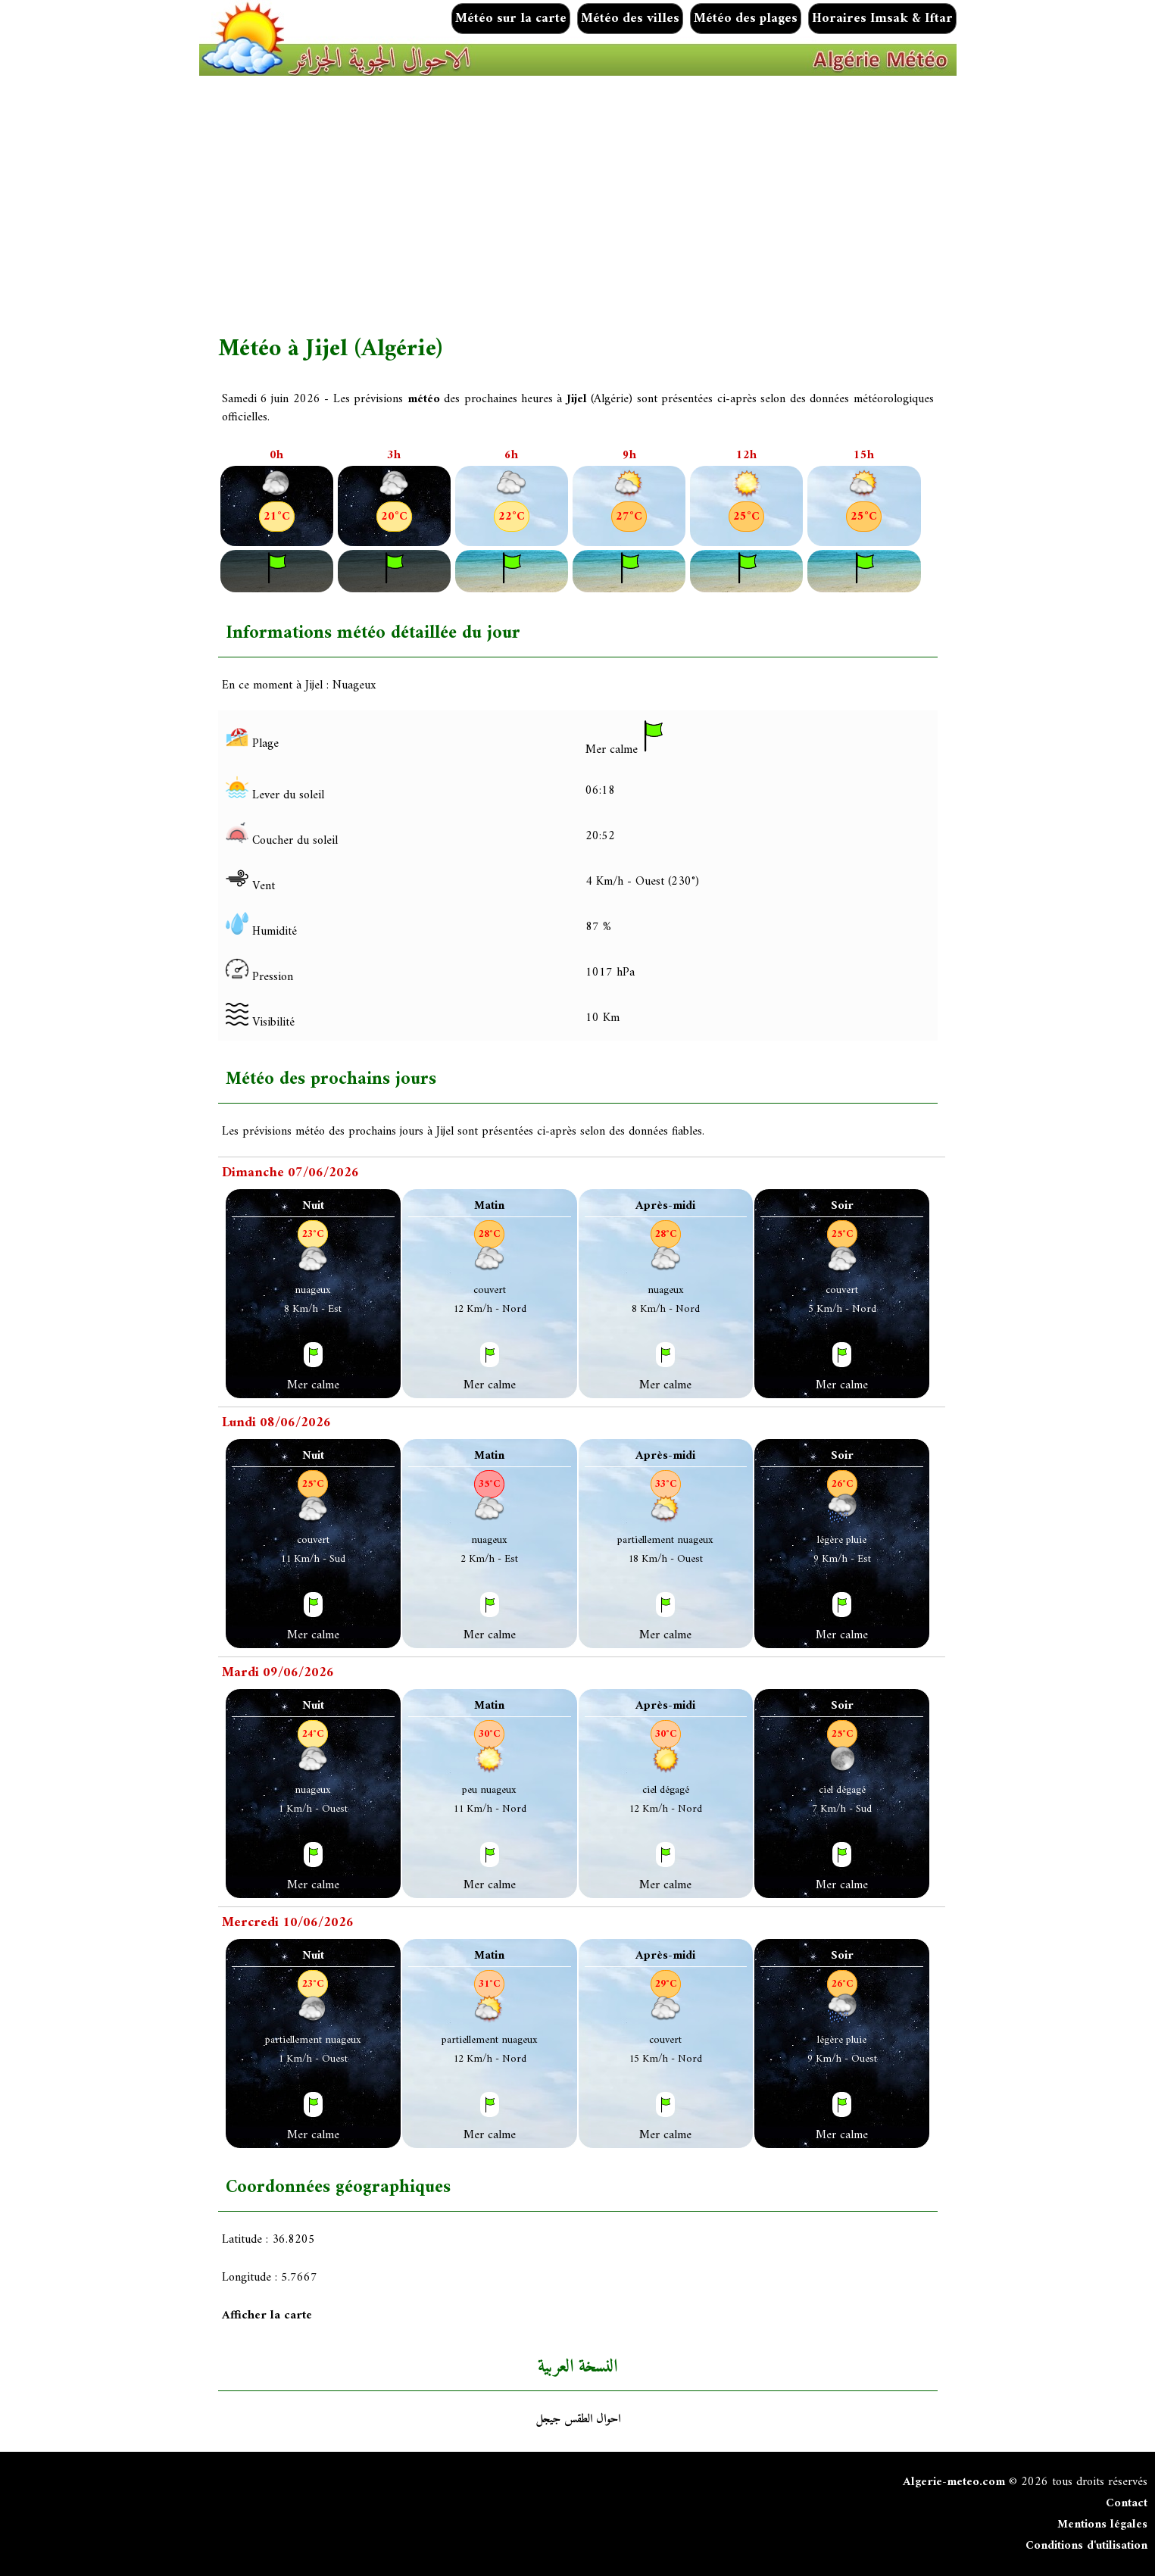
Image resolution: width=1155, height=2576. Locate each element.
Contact (1126, 2503)
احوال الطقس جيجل (577, 2419)
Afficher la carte (267, 2315)
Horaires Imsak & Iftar (882, 18)
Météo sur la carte (511, 18)
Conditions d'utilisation (1086, 2545)
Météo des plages (746, 18)
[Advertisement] (672, 205)
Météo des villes (630, 18)
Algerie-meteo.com (954, 2482)
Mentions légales (1102, 2524)
